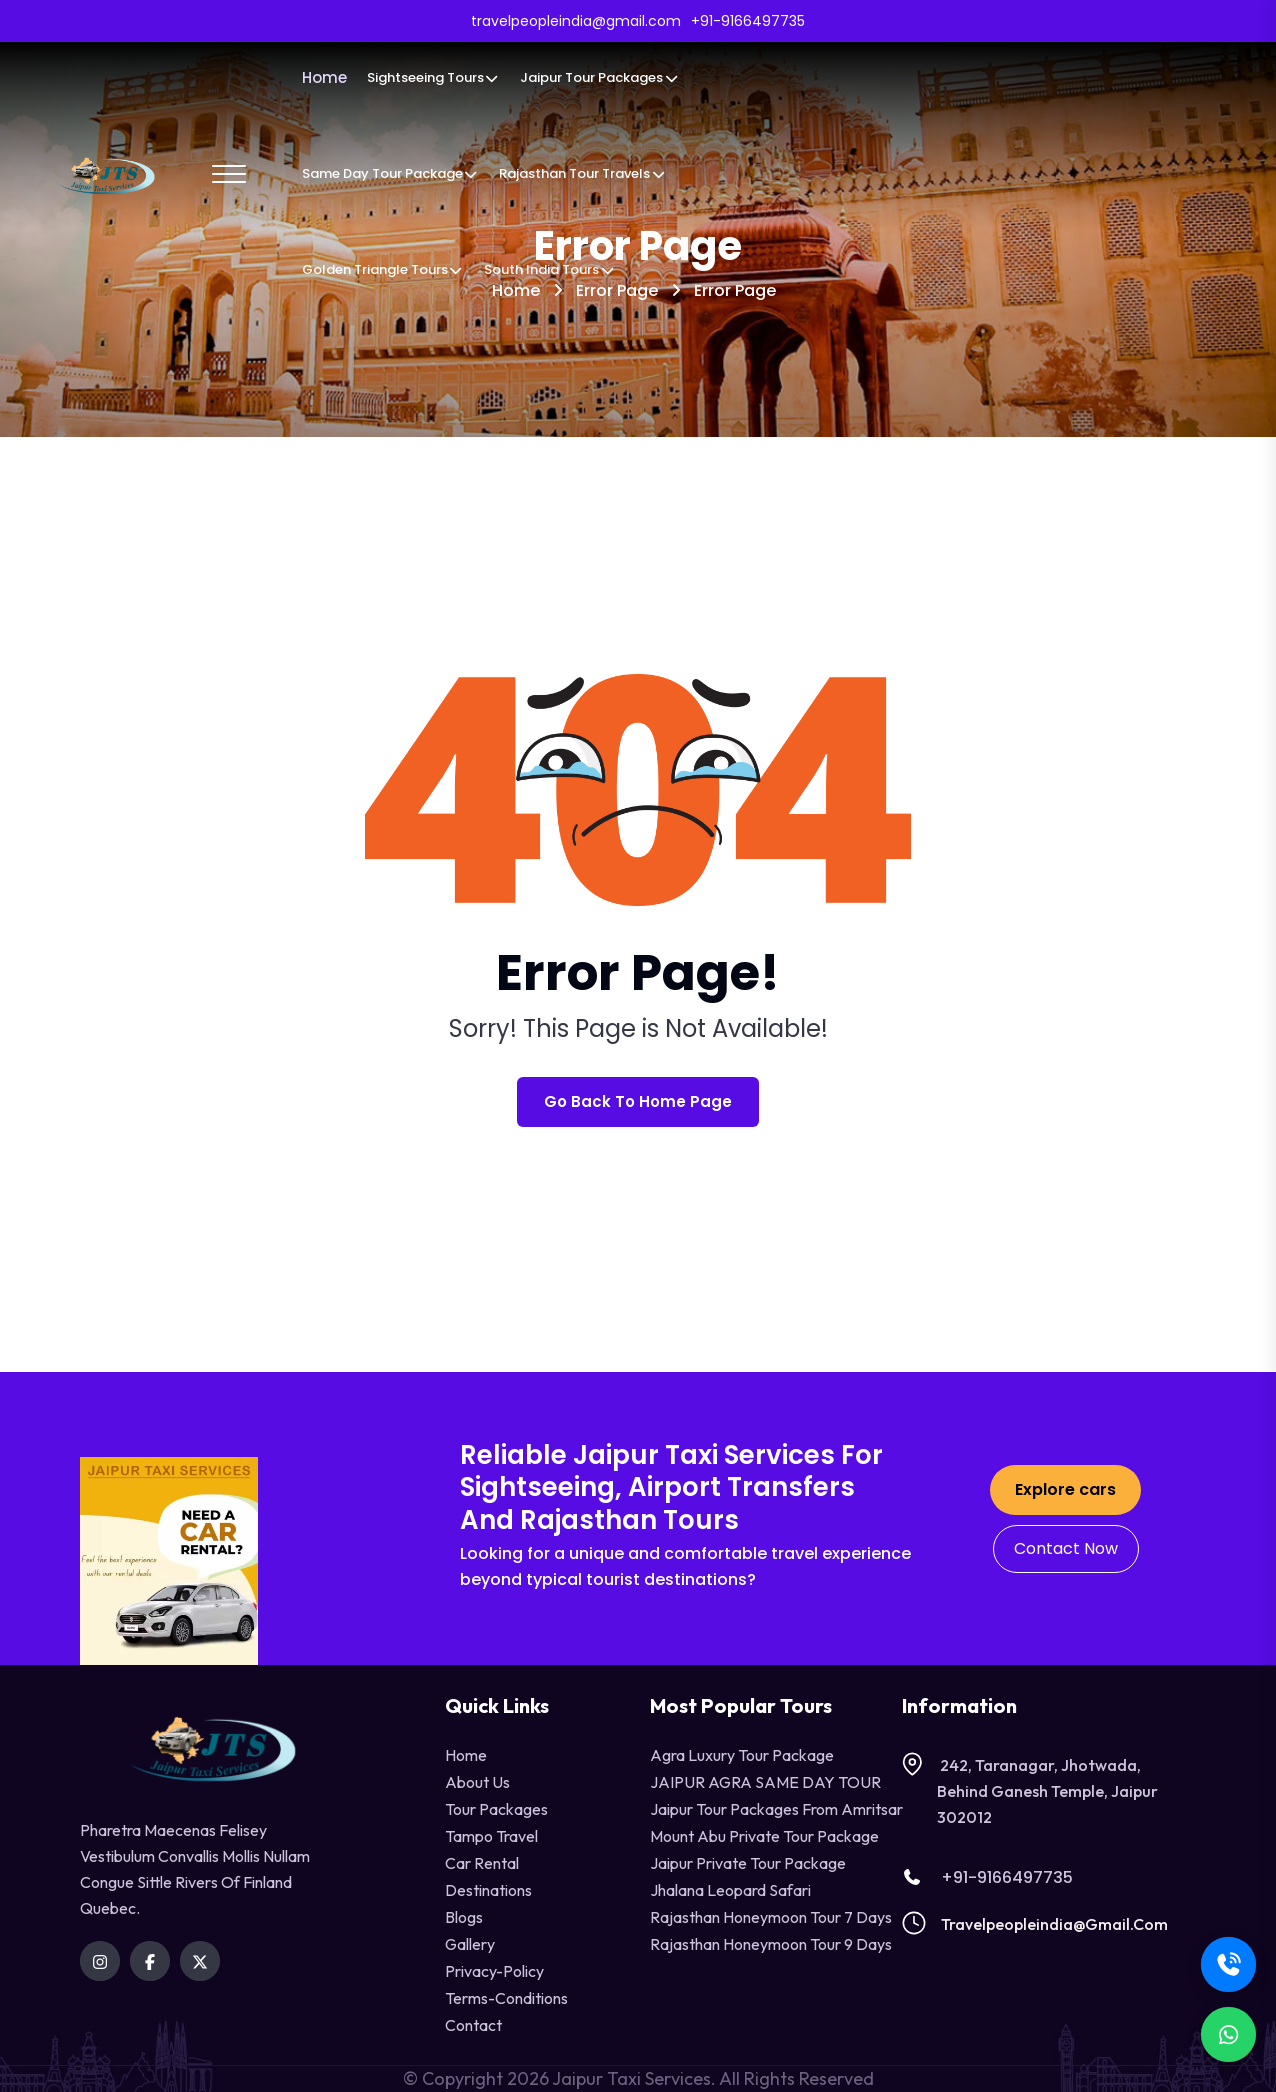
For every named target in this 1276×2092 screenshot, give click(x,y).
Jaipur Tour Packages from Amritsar (776, 1809)
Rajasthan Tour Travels (582, 173)
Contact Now (1066, 1548)
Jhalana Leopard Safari (730, 1890)
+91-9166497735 (987, 1877)
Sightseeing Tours (433, 77)
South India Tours (549, 269)
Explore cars (1065, 1489)
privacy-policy (494, 1971)
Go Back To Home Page (638, 1101)
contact (473, 2025)
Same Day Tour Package (390, 173)
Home (324, 77)
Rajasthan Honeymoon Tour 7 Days (771, 1917)
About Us (477, 1782)
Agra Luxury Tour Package (742, 1755)
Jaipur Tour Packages (599, 77)
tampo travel (491, 1836)
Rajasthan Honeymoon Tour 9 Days (771, 1944)
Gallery (470, 1944)
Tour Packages (496, 1809)
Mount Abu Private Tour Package (764, 1836)
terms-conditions (506, 1998)
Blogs (464, 1917)
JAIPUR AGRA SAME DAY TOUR (765, 1782)
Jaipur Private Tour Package (748, 1863)
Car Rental (482, 1863)
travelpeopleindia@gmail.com (1054, 1924)
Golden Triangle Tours (383, 269)
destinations (488, 1890)
